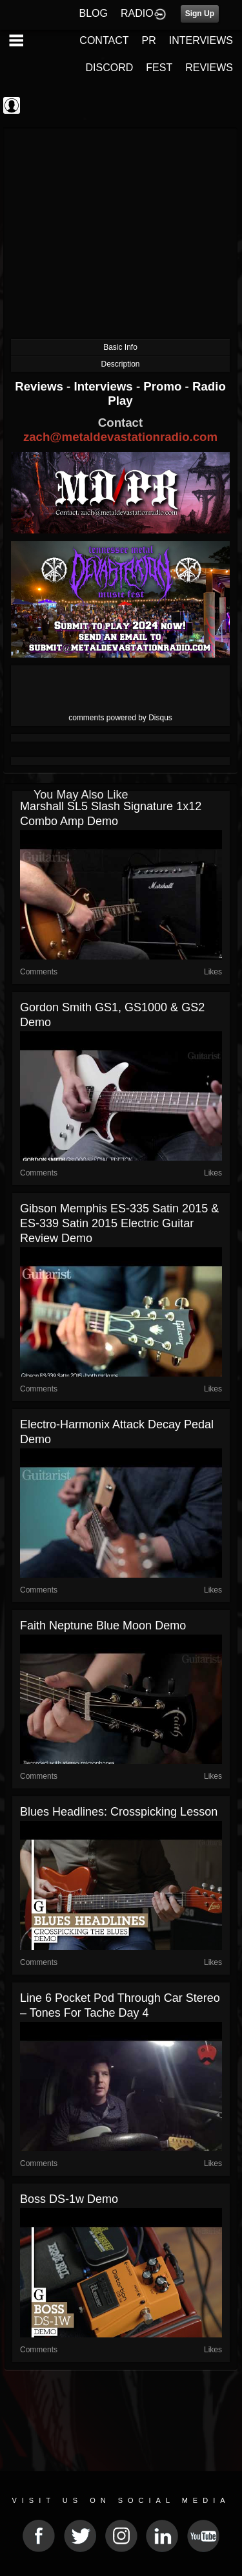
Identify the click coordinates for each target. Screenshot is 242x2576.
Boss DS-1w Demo (69, 2199)
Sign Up (199, 13)
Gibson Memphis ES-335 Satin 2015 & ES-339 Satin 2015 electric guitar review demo (119, 1223)
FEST (159, 67)
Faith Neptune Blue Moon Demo (103, 1625)
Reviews (40, 386)
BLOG (93, 13)
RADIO (137, 13)
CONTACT (103, 40)
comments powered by (120, 717)
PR (148, 40)
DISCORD (110, 67)
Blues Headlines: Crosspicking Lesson (118, 1811)
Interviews (105, 386)
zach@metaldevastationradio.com (120, 437)
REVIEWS (209, 67)
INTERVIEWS (201, 40)
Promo (164, 386)
